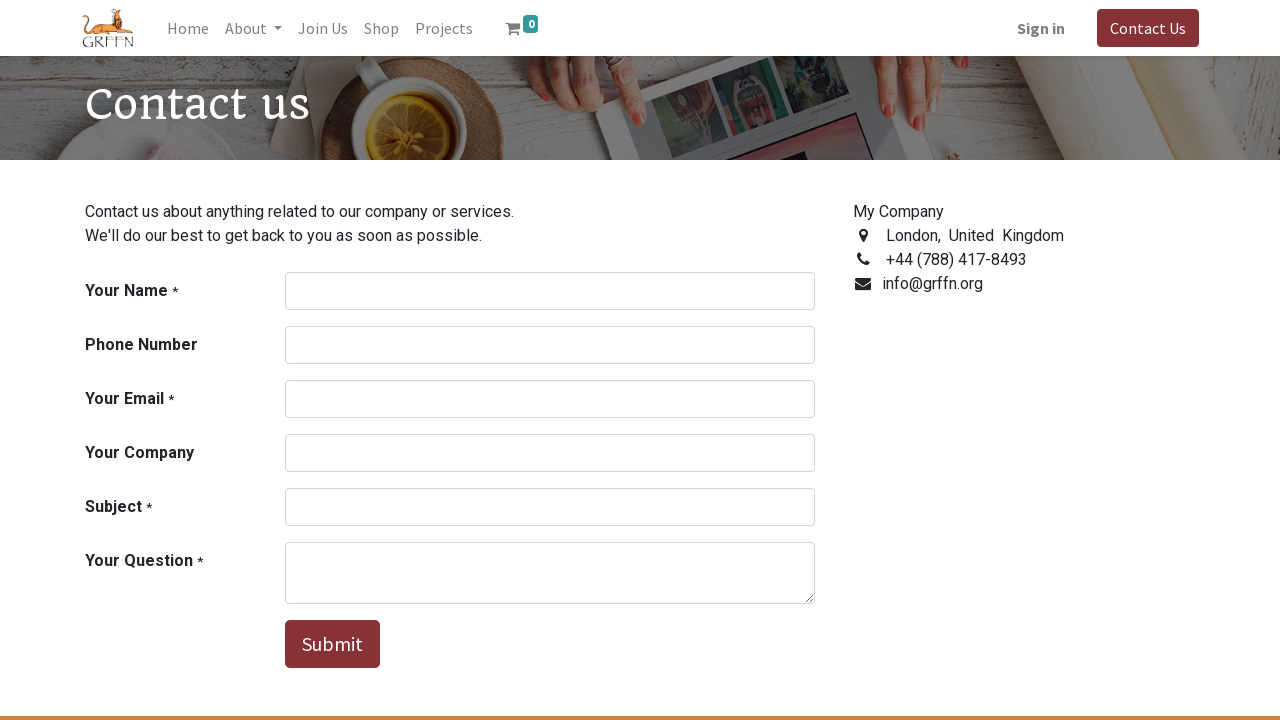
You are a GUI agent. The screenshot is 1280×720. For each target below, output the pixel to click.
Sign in (1037, 28)
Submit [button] (332, 643)
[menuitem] (192, 28)
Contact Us (1144, 28)
